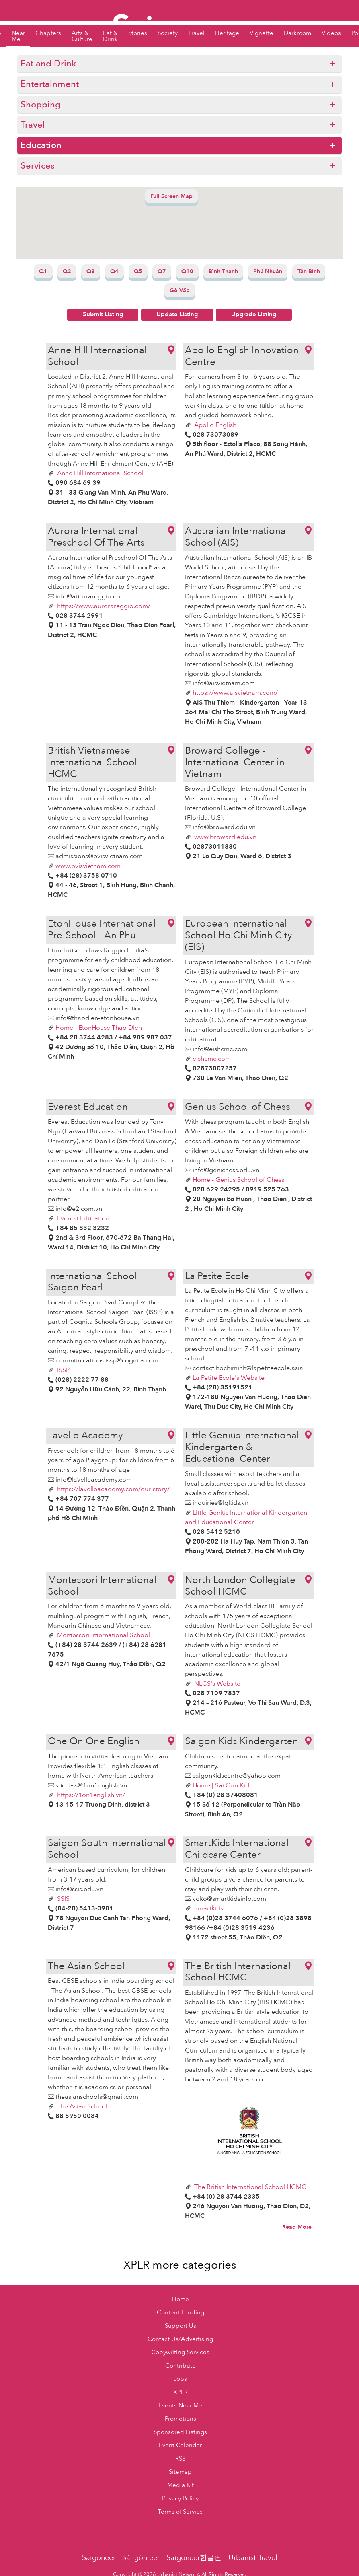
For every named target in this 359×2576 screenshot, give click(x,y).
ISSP (62, 1370)
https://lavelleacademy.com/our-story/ (112, 1489)
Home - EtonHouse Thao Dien (98, 1027)
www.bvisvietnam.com (88, 865)
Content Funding (180, 2312)
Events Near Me (180, 2405)
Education (41, 145)
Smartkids (208, 1908)
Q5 (138, 271)
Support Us (180, 2326)
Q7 (162, 271)
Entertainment (50, 84)
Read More (297, 2227)
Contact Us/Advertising (180, 2339)
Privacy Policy (180, 2498)
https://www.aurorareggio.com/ (102, 606)
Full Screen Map (171, 196)
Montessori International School (102, 1635)
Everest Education (82, 1218)
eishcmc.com (212, 1058)
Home (180, 2299)
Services (38, 166)
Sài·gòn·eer (141, 2558)
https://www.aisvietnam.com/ (235, 692)
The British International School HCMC (249, 2186)
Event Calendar (180, 2445)
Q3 (90, 271)
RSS (180, 2458)
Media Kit (180, 2485)
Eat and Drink (48, 64)
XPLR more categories (179, 2265)
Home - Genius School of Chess (238, 1179)
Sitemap (180, 2472)
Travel (33, 125)
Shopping (41, 105)
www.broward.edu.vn (224, 837)
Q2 (67, 271)
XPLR (180, 2392)
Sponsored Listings (180, 2432)
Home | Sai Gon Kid (221, 1785)
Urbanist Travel (252, 2558)
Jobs (180, 2379)
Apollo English (214, 424)
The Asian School (81, 2106)
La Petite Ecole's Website (229, 1377)
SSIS (62, 1898)
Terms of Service (180, 2512)
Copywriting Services (180, 2352)
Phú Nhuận (267, 271)
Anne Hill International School (99, 473)
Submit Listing (103, 314)
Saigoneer (98, 2558)
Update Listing (177, 314)
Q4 (114, 271)
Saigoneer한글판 (194, 2558)
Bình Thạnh (223, 271)
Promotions (180, 2419)
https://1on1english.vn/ (90, 1795)
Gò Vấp (180, 290)
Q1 (43, 271)
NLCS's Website (216, 1683)
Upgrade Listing (253, 314)
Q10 (187, 271)
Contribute (180, 2366)
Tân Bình (308, 271)
